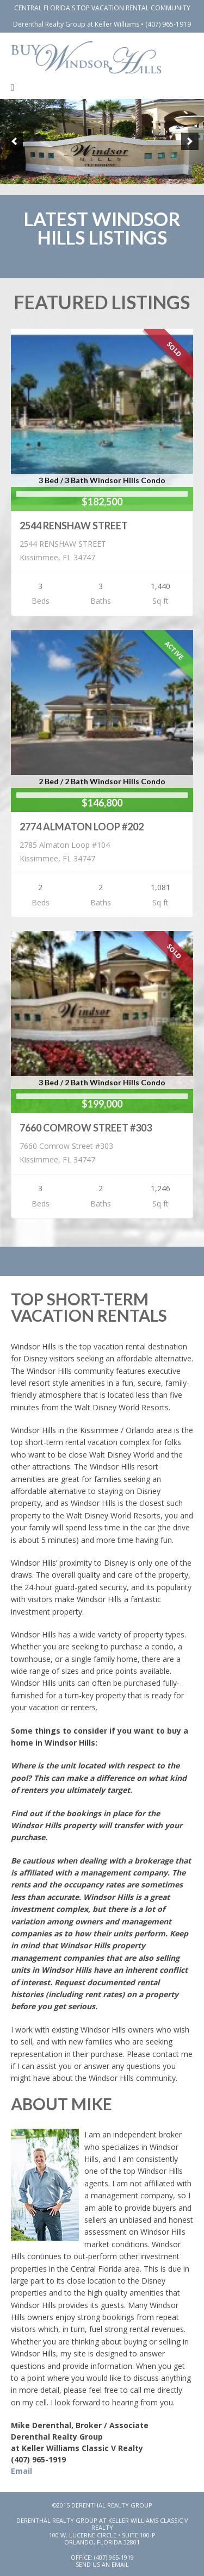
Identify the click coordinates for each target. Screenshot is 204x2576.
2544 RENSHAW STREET (74, 526)
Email (21, 2471)
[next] (190, 141)
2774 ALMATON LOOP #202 (82, 827)
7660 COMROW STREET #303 (86, 1128)
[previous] (14, 141)
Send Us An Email (102, 2564)
